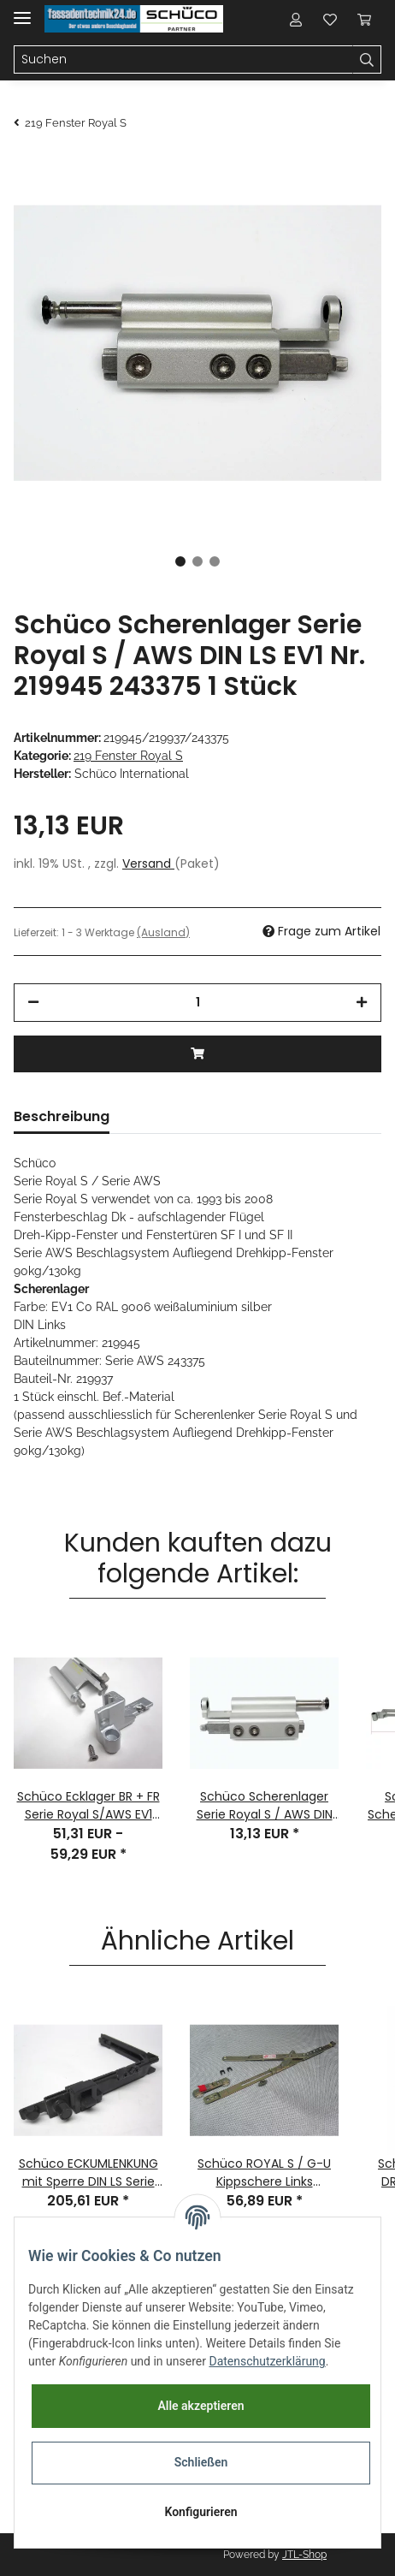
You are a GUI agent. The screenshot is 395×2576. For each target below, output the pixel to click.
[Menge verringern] (33, 1002)
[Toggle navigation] (22, 10)
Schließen (201, 2462)
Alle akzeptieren (200, 2406)
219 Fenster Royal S (128, 756)
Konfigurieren (200, 2512)
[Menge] (197, 1002)
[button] (296, 19)
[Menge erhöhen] (361, 1002)
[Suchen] (183, 59)
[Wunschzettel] (330, 19)
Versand (148, 863)
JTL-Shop (304, 2555)
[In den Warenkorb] (197, 1054)
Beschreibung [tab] (61, 1116)
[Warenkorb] (364, 19)
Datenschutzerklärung (267, 2361)
